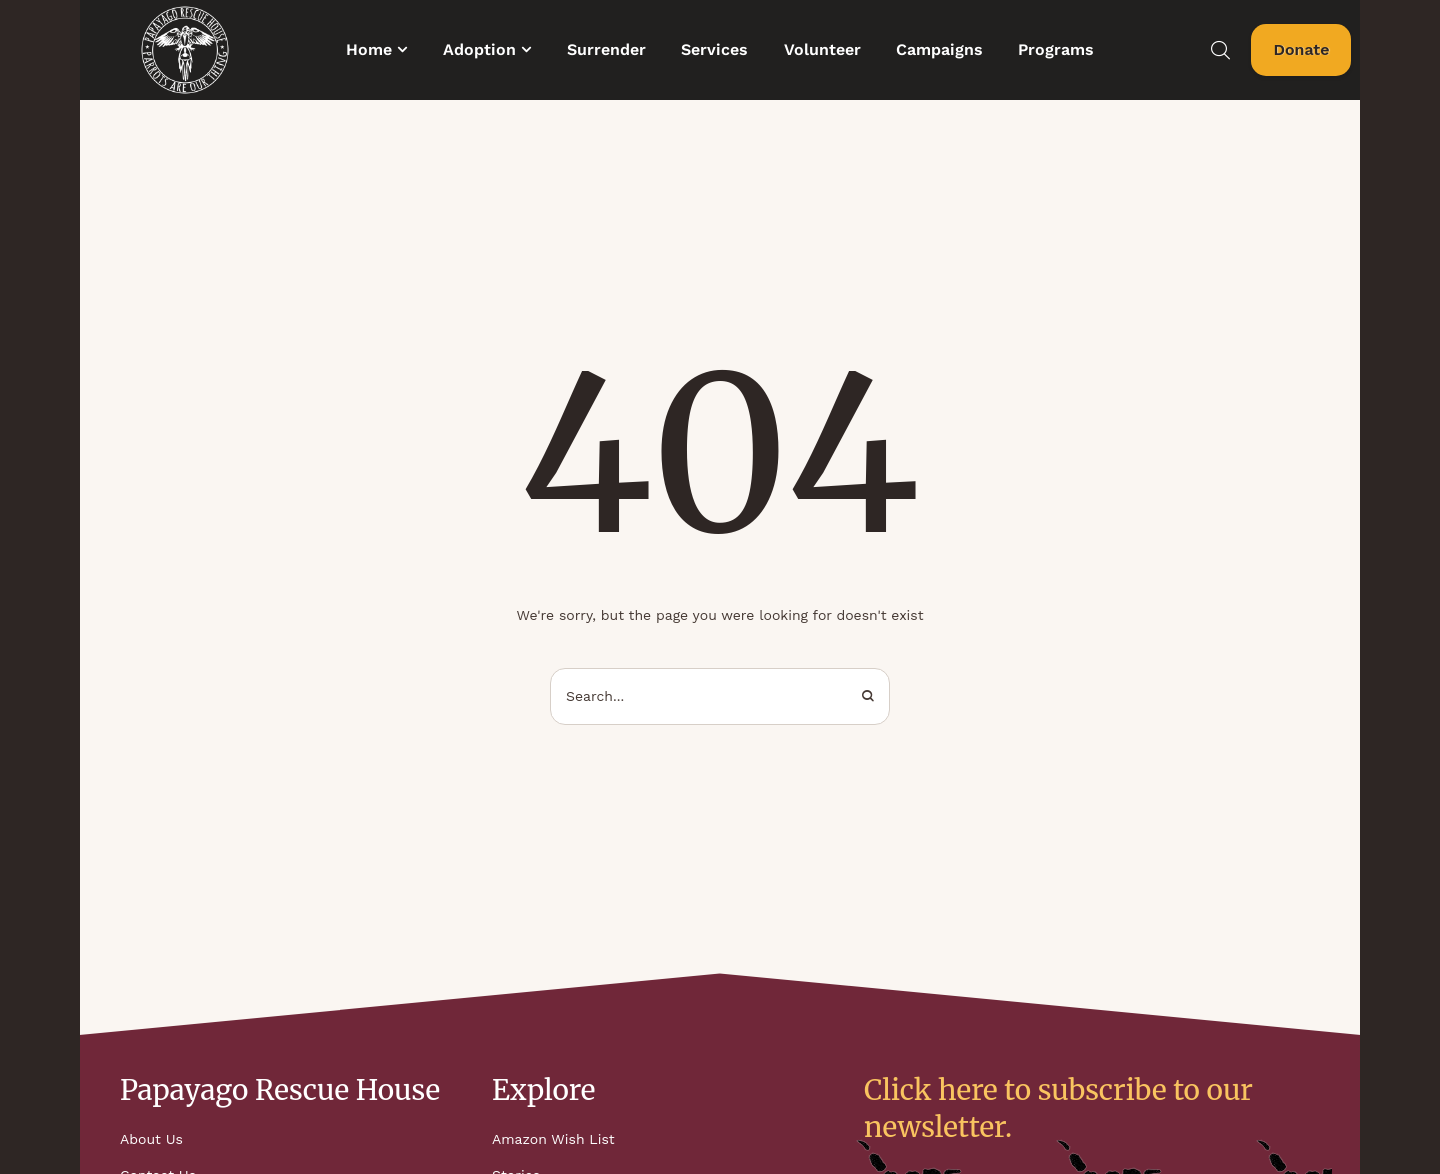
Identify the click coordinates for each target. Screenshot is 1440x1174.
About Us (151, 1139)
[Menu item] (377, 50)
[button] (402, 49)
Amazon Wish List (553, 1139)
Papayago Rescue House (280, 1090)
